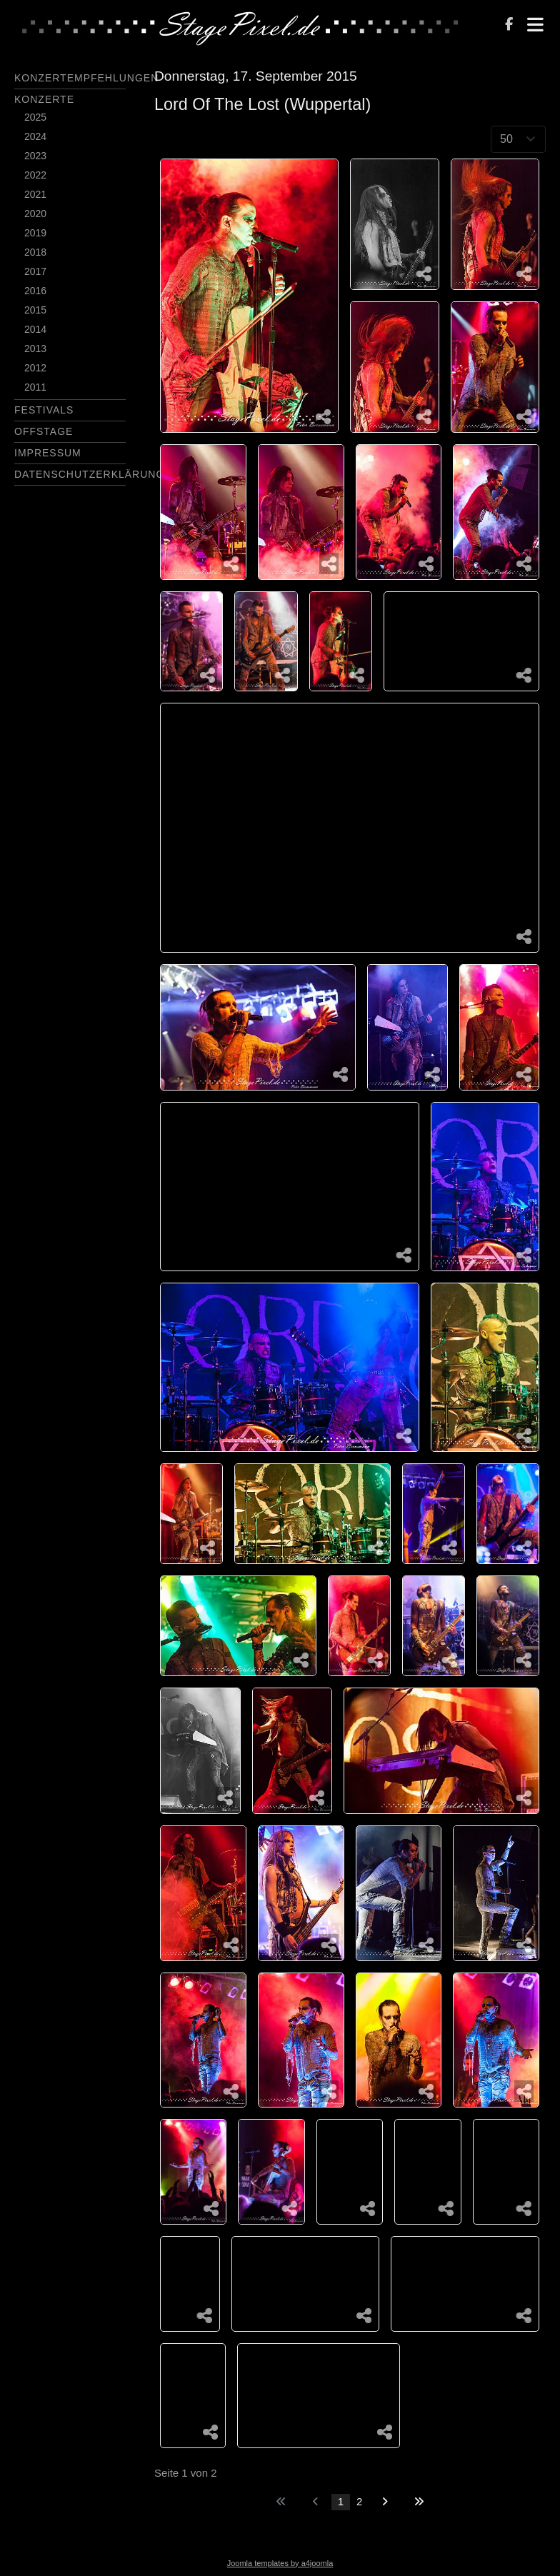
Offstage (43, 431)
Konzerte (44, 99)
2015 (35, 310)
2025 (35, 117)
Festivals (44, 410)
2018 (35, 252)
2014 (35, 329)
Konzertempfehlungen (86, 78)
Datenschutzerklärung (89, 474)
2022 (35, 175)
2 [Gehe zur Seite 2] (359, 2501)
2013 (35, 348)
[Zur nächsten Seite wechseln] (385, 2502)
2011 (35, 387)
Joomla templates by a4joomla (280, 2563)
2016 (35, 290)
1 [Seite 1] (341, 2501)
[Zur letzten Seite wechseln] (419, 2502)
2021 (35, 194)
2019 (35, 233)
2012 (35, 368)
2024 (35, 136)
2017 (35, 271)
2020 (35, 213)
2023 (35, 155)
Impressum (47, 452)
